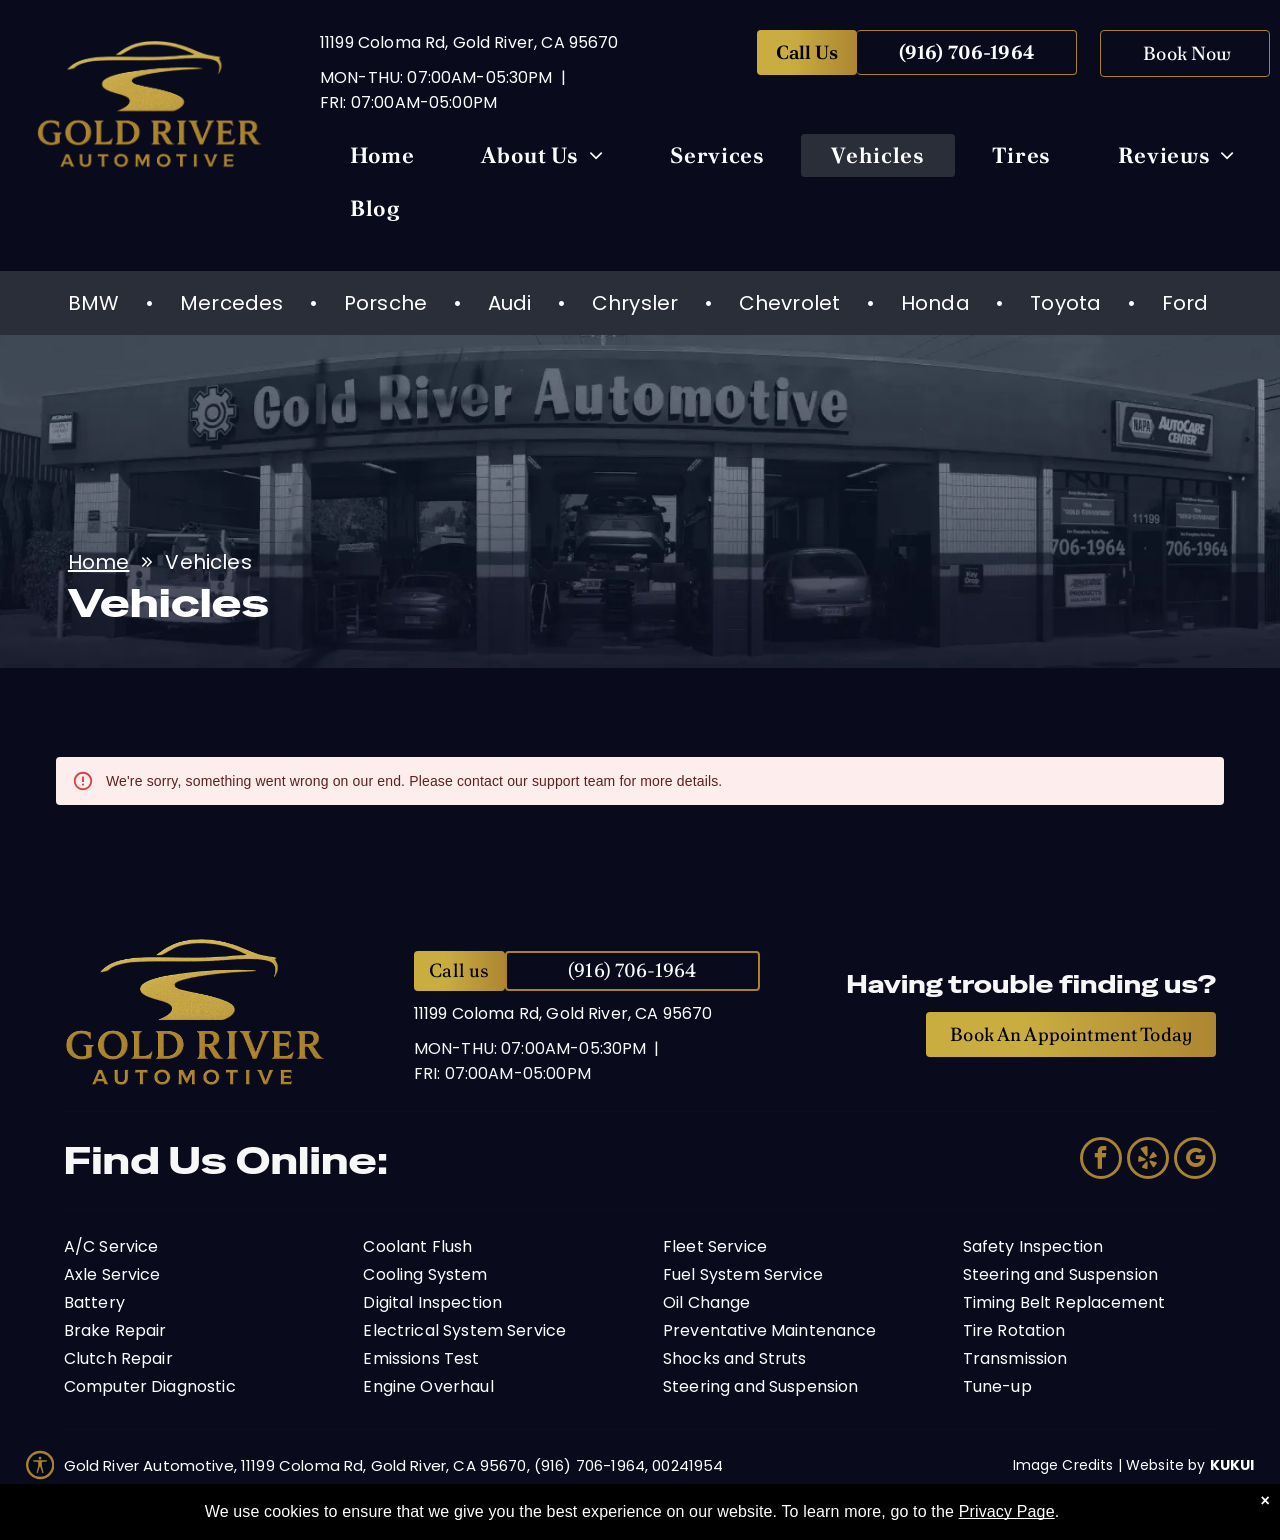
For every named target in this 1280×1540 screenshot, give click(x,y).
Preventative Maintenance (770, 1330)
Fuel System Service (743, 1274)
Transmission (1015, 1358)
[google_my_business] (1195, 1160)
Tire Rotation (1014, 1330)
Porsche (385, 303)
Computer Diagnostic (150, 1386)
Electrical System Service (464, 1330)
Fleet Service (715, 1246)
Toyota (1065, 303)
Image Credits (1063, 1465)
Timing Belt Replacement (1064, 1302)
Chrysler (635, 303)
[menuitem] (382, 160)
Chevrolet (789, 303)
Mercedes (231, 303)
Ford (1185, 303)
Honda (935, 303)
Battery (94, 1302)
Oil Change (707, 1302)
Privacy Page (1007, 1511)
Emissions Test (421, 1358)
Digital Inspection (432, 1302)
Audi (510, 303)
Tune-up (997, 1386)
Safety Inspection (1033, 1246)
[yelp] (1148, 1160)
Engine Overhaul (428, 1386)
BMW (93, 303)
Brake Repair (115, 1330)
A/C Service (111, 1246)
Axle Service (112, 1274)
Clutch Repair (118, 1358)
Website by (1166, 1465)
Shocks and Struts (735, 1358)
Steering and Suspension (760, 1386)
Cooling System (425, 1274)
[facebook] (1101, 1160)
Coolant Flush (417, 1246)
